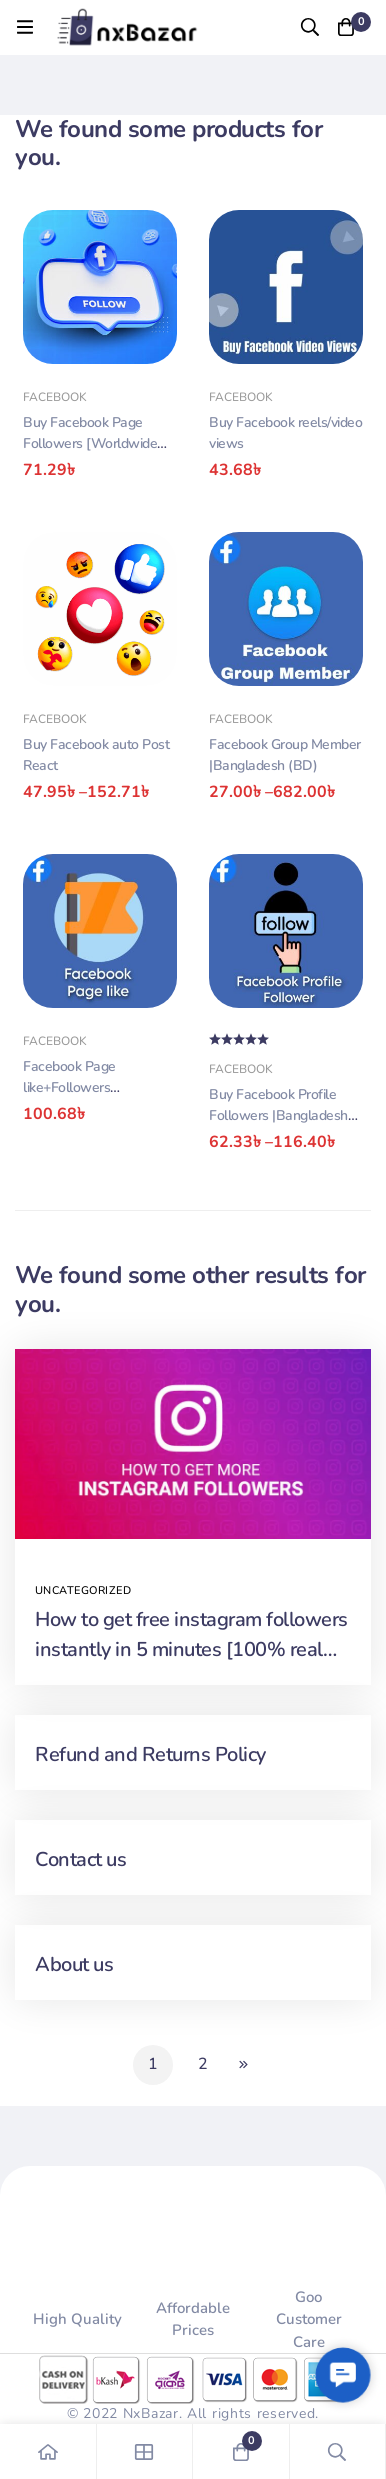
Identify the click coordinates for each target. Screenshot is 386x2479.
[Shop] (145, 2451)
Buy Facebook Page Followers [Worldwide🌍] (90, 443)
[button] (343, 2376)
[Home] (48, 2451)
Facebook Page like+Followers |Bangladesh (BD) (77, 1087)
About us (74, 1964)
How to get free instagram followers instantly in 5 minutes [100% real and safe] (191, 1649)
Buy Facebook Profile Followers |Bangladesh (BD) (278, 1115)
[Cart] (346, 27)
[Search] (310, 27)
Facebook (55, 397)
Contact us (80, 1859)
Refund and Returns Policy (150, 1754)
